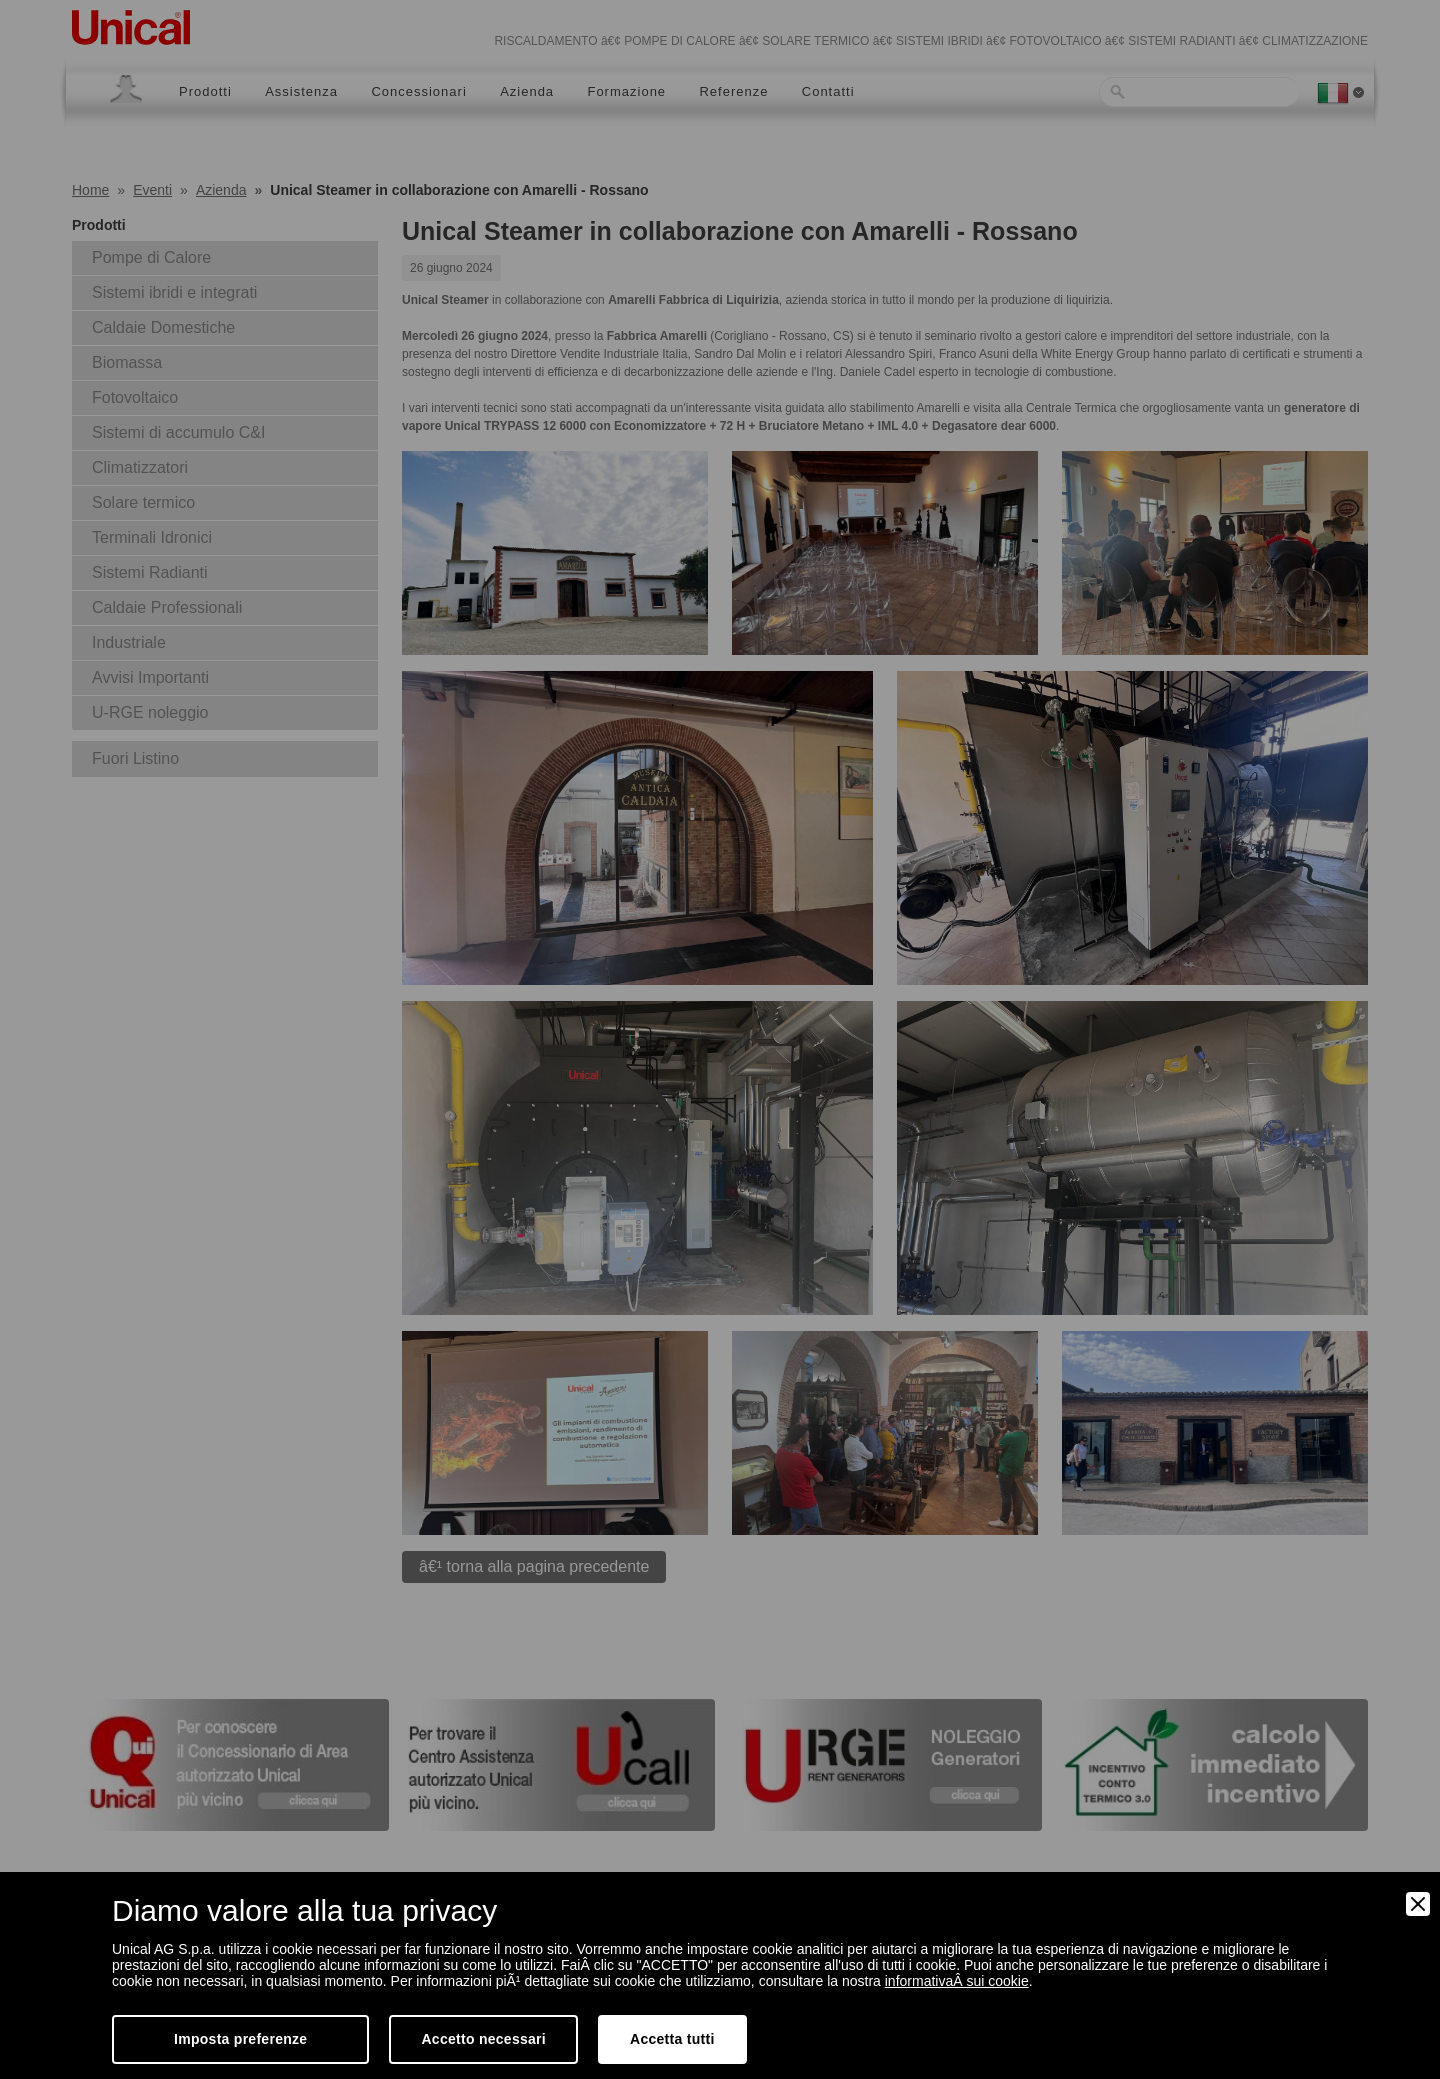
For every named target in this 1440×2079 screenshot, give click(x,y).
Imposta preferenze (240, 2039)
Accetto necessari (483, 2039)
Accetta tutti (672, 2039)
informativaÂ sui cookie (957, 1981)
